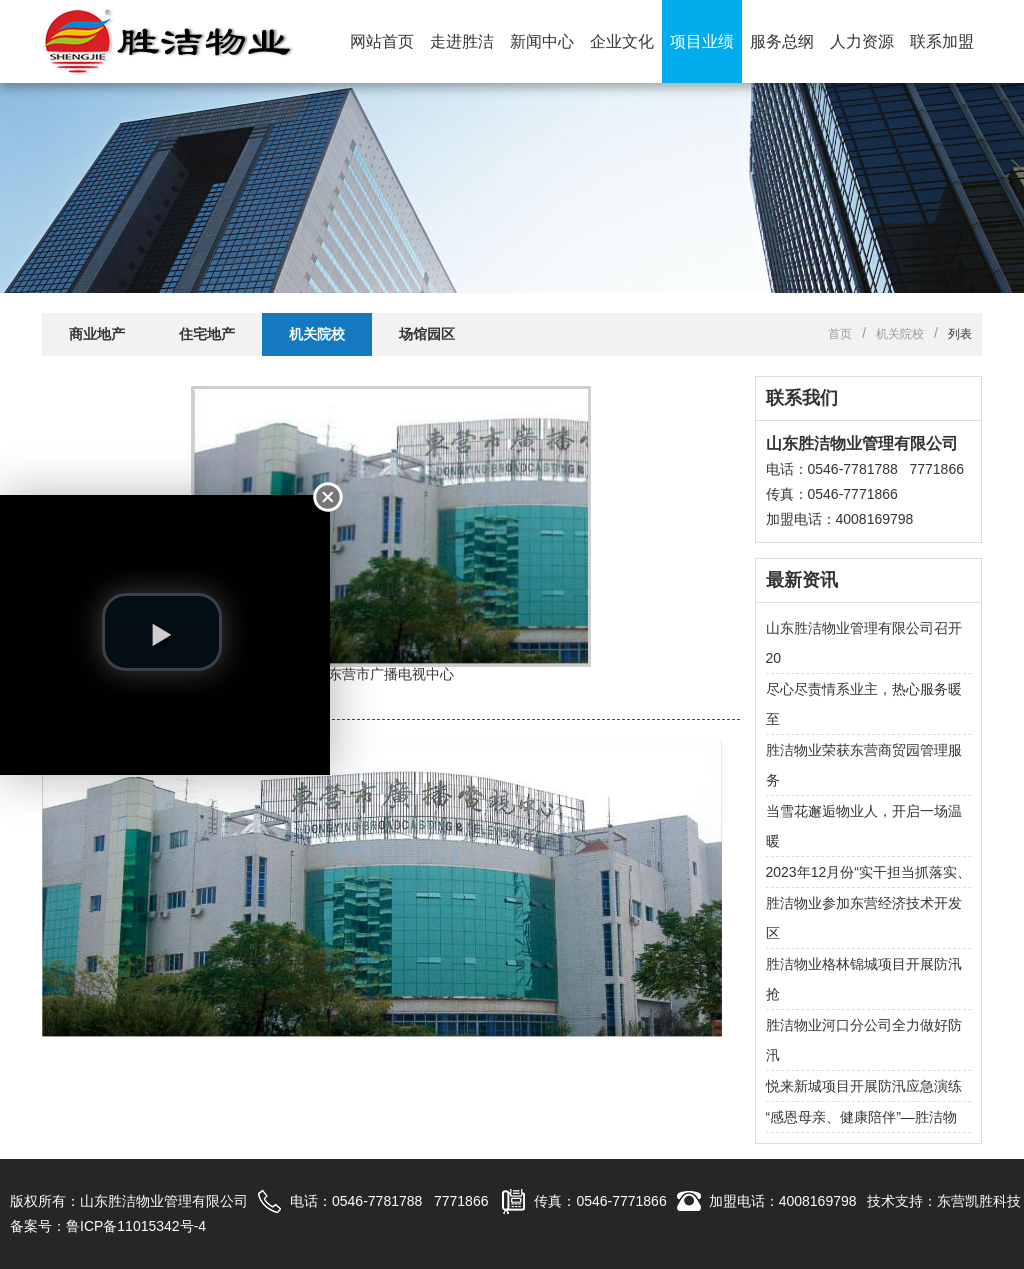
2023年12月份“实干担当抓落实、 (868, 872)
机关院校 (317, 334)
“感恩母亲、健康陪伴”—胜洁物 (861, 1117)
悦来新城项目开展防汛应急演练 (864, 1086)
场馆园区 (427, 334)
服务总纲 (782, 41)
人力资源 (862, 41)
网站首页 (382, 41)
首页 (840, 334)
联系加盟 (942, 41)
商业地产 (97, 334)
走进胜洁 (462, 41)
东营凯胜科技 (979, 1201)
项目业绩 (702, 41)
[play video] (162, 632)
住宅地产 (207, 334)
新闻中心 (542, 41)
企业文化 (622, 41)
